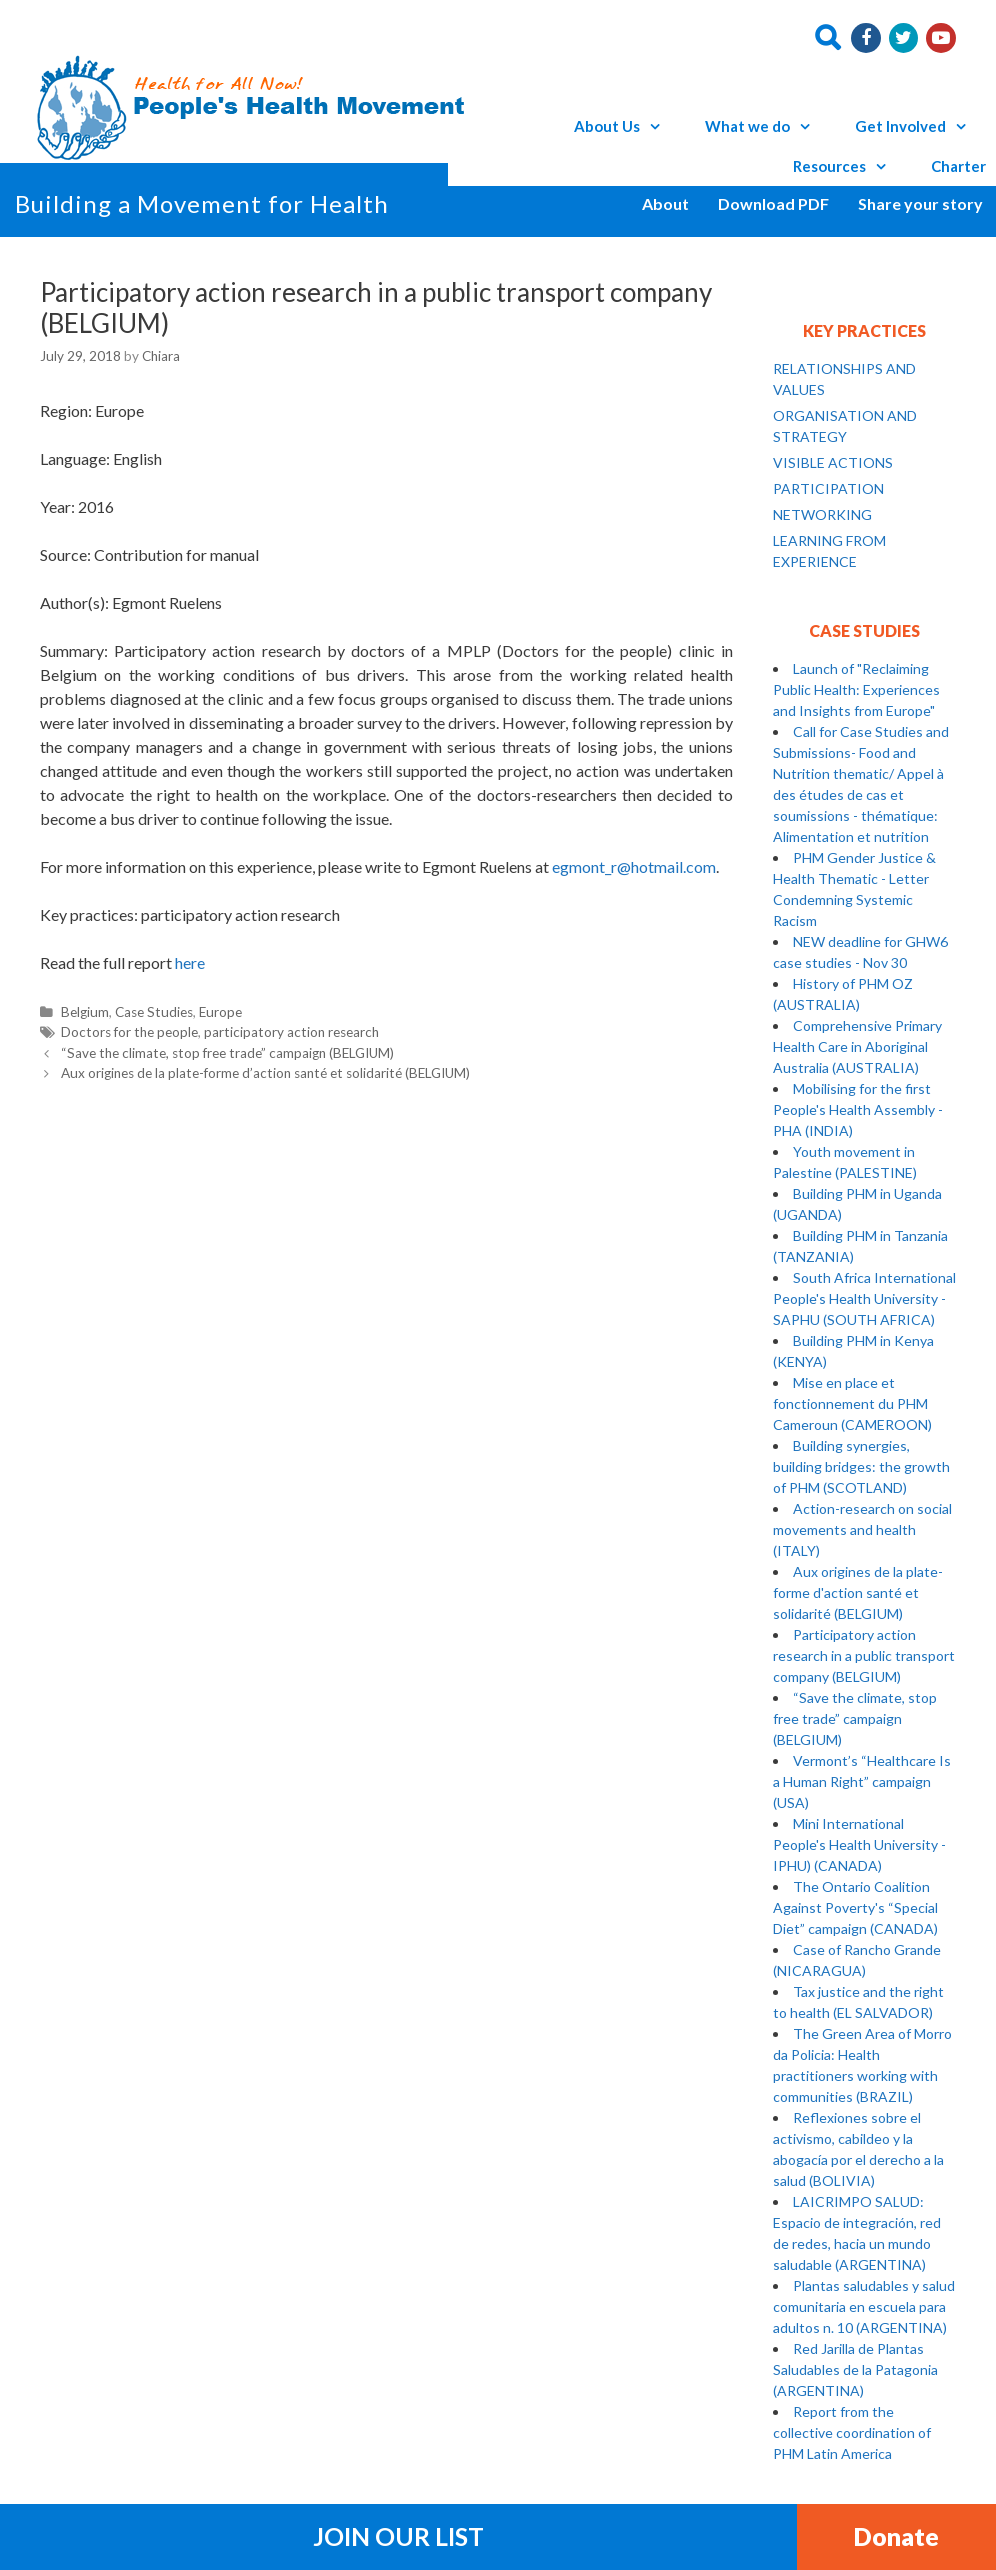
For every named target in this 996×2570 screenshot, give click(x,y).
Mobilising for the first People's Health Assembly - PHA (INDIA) (858, 1109)
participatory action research (291, 1032)
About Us (627, 126)
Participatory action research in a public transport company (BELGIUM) (864, 1655)
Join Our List (398, 2536)
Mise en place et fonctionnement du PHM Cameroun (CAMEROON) (852, 1403)
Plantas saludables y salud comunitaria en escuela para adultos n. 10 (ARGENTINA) (864, 2306)
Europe (220, 1012)
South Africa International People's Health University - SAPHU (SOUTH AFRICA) (864, 1298)
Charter (958, 166)
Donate (896, 2536)
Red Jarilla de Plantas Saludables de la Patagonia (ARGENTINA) (855, 2369)
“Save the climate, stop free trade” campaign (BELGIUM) (227, 1053)
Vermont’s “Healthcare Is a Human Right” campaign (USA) (862, 1781)
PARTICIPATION (828, 488)
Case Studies (154, 1012)
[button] (660, 126)
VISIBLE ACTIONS (833, 462)
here (190, 962)
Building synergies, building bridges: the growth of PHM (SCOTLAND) (861, 1466)
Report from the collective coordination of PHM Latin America (852, 2432)
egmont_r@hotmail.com (634, 866)
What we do (767, 126)
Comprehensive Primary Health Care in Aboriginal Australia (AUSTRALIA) (857, 1046)
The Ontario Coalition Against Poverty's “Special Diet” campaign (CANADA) (855, 1907)
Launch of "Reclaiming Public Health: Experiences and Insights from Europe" (856, 689)
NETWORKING (822, 514)
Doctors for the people (129, 1032)
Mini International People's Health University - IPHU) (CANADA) (859, 1844)
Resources (849, 166)
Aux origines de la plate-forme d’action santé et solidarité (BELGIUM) (265, 1073)
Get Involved (920, 126)
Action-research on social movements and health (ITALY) (862, 1529)
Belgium (85, 1012)
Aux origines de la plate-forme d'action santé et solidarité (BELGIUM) (858, 1592)
